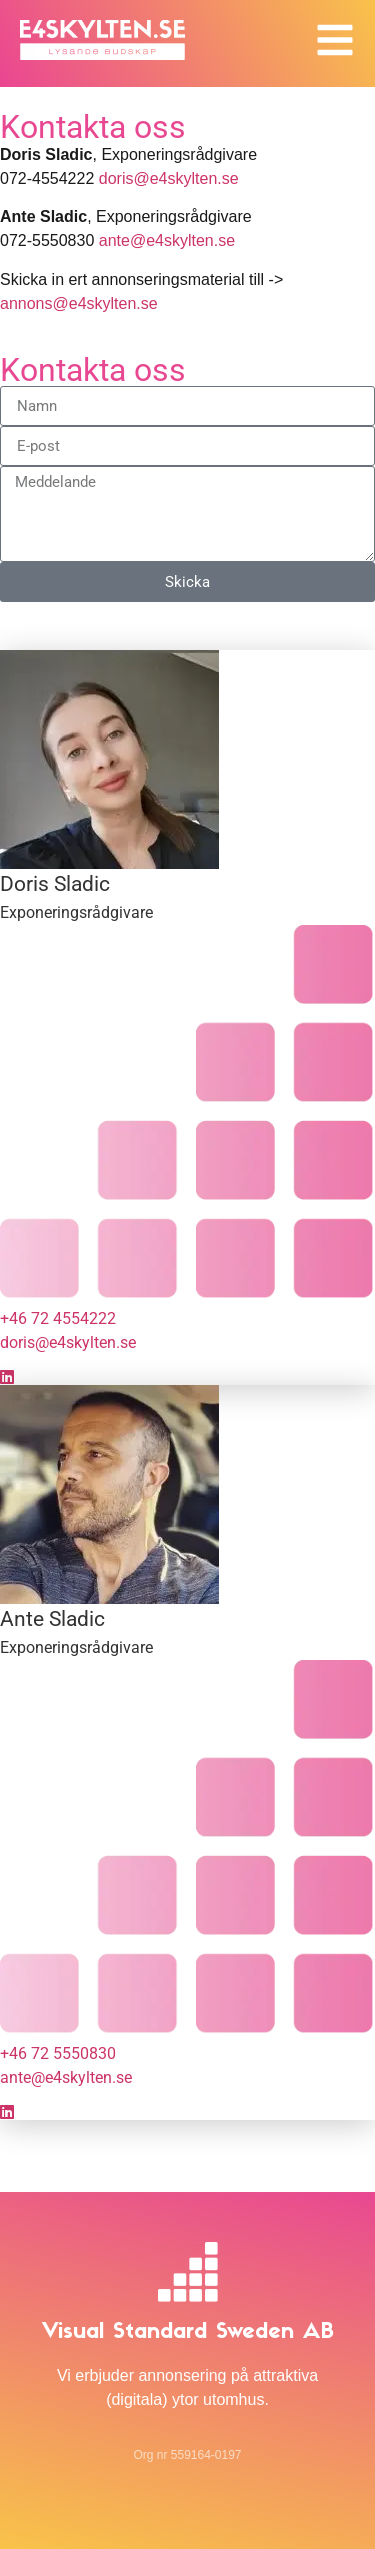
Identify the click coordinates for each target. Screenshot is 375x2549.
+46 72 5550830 (58, 2053)
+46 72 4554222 (58, 1318)
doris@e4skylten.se (169, 178)
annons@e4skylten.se (79, 303)
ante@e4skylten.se (167, 240)
